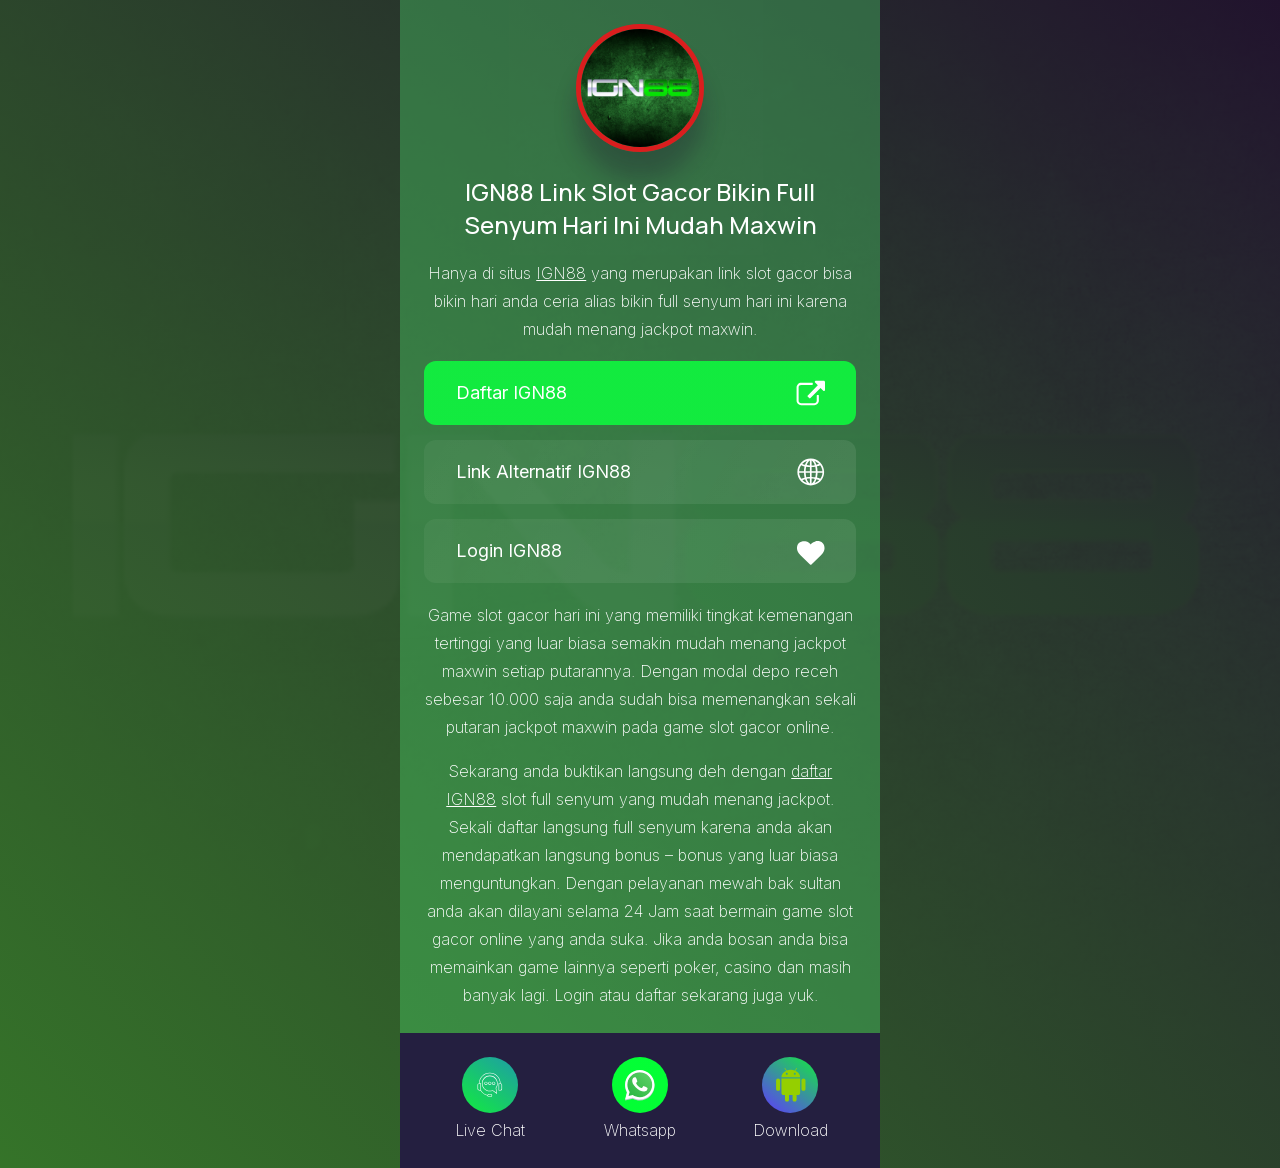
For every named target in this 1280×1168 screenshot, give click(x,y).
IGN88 (561, 273)
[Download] (790, 1085)
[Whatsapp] (640, 1085)
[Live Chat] (490, 1085)
